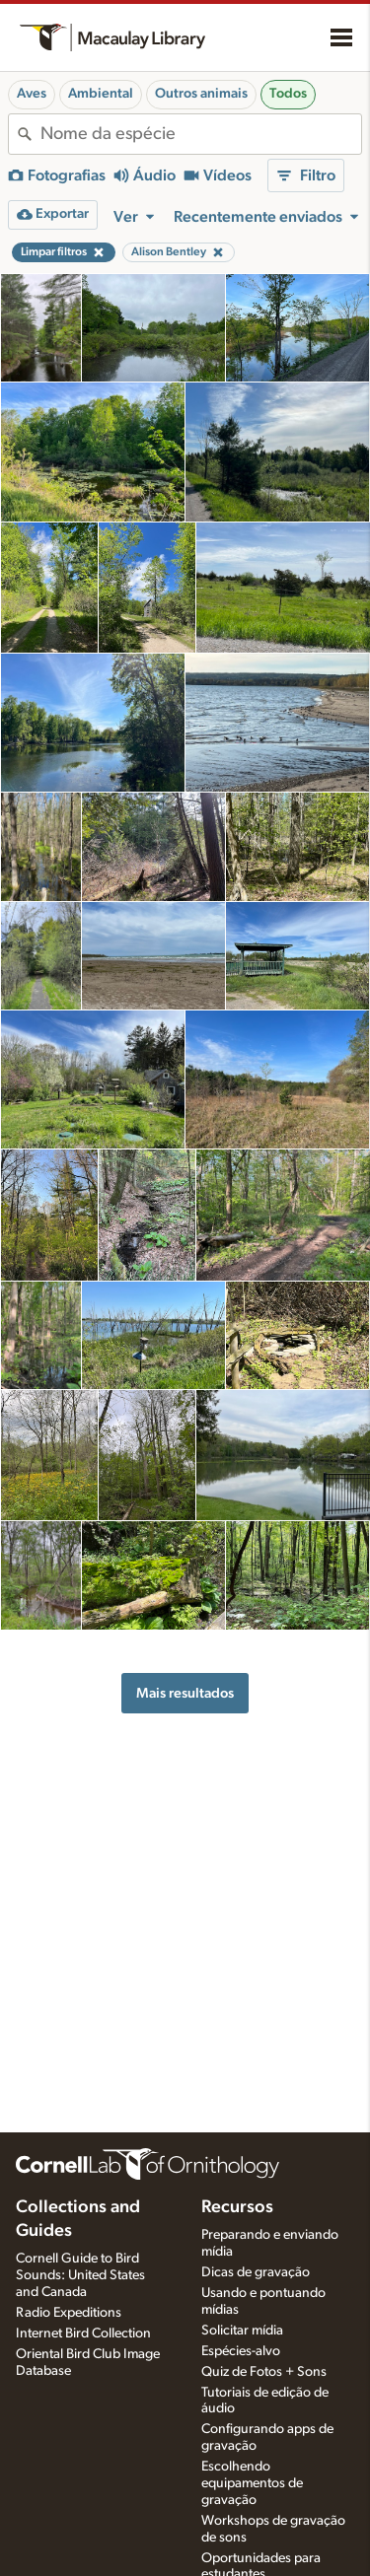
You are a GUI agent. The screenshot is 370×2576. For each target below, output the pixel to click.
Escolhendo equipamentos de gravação (252, 2483)
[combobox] (200, 134)
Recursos (237, 2207)
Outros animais (201, 94)
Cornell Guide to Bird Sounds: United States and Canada (80, 2275)
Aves (31, 94)
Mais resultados (185, 1693)
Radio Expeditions (68, 2313)
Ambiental (100, 94)
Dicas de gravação (255, 2272)
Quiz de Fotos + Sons (264, 2372)
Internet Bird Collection (83, 2333)
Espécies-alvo (240, 2351)
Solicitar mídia (242, 2330)
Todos (288, 94)
